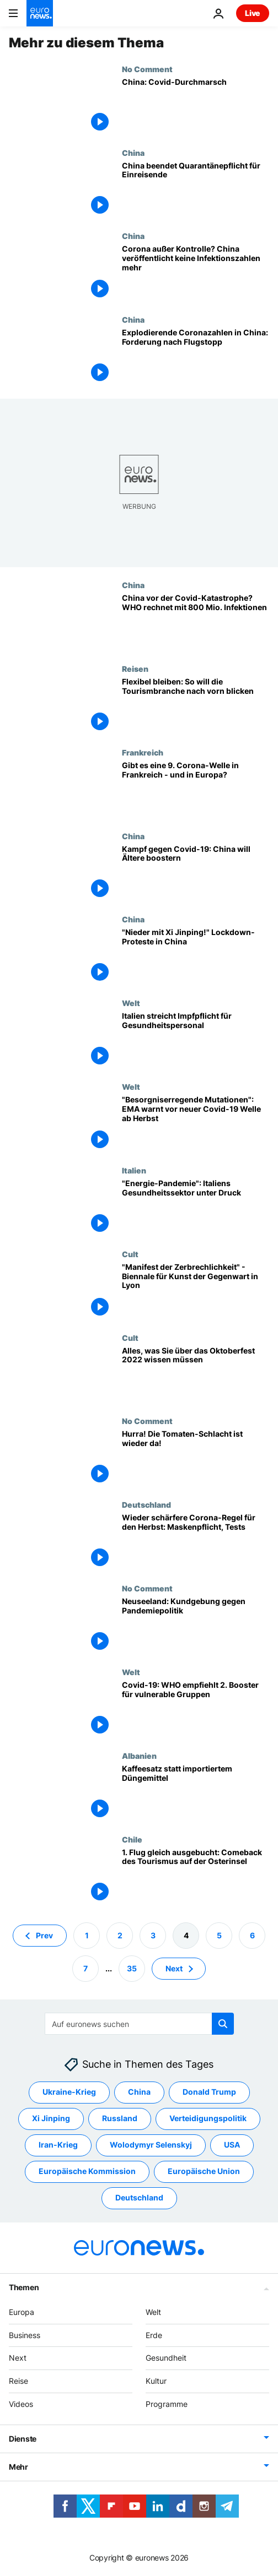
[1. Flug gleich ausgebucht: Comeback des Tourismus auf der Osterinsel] (195, 1876)
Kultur (156, 2381)
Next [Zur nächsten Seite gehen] (174, 1968)
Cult (130, 1253)
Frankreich (142, 752)
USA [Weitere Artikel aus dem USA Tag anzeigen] (232, 2145)
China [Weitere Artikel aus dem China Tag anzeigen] (139, 2092)
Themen (24, 2287)
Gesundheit (166, 2358)
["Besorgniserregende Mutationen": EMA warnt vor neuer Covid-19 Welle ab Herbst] (195, 1124)
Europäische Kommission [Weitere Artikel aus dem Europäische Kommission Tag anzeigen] (87, 2171)
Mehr (18, 2466)
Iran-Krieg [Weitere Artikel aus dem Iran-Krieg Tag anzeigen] (58, 2145)
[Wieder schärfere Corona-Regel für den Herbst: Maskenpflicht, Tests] (195, 1541)
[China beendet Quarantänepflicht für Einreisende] (195, 190)
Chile (132, 1839)
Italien (134, 1170)
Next (17, 2358)
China (133, 152)
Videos (21, 2404)
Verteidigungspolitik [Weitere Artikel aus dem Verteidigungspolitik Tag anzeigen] (208, 2118)
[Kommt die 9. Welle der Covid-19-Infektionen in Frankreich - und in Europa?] (195, 789)
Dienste (22, 2438)
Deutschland (146, 1504)
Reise (18, 2381)
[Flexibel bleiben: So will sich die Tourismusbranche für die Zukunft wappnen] (195, 706)
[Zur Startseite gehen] (39, 13)
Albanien (139, 1755)
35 (132, 1968)
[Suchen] (139, 2024)
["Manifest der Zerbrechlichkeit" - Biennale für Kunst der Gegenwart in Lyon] (195, 1291)
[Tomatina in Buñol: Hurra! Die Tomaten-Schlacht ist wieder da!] (195, 1458)
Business (24, 2335)
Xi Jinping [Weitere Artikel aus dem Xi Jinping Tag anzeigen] (51, 2118)
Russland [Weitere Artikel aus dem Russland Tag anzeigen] (119, 2118)
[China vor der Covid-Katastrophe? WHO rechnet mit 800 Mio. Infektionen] (195, 622)
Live (252, 13)
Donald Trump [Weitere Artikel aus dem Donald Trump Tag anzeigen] (209, 2092)
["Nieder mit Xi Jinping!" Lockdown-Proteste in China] (195, 956)
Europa (21, 2312)
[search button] (223, 2024)
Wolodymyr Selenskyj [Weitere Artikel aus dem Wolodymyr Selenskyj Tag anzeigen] (151, 2145)
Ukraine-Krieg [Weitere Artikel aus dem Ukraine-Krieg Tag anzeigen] (69, 2092)
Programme (167, 2404)
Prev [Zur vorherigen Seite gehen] (44, 1935)
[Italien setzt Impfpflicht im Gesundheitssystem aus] (195, 1040)
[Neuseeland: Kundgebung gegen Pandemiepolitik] (195, 1625)
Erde (154, 2335)
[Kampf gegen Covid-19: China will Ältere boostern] (195, 873)
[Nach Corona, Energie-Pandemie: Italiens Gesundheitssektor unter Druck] (195, 1207)
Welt (131, 1002)
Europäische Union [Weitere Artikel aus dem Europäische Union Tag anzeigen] (204, 2171)
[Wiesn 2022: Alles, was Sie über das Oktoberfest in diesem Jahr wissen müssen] (195, 1375)
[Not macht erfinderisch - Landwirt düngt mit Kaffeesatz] (195, 1793)
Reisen (135, 668)
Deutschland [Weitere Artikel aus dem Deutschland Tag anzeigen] (139, 2198)
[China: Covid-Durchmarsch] (195, 106)
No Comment (147, 68)
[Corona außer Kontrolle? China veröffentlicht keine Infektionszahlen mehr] (195, 273)
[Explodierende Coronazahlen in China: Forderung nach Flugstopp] (195, 356)
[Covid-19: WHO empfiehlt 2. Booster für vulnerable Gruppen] (195, 1709)
